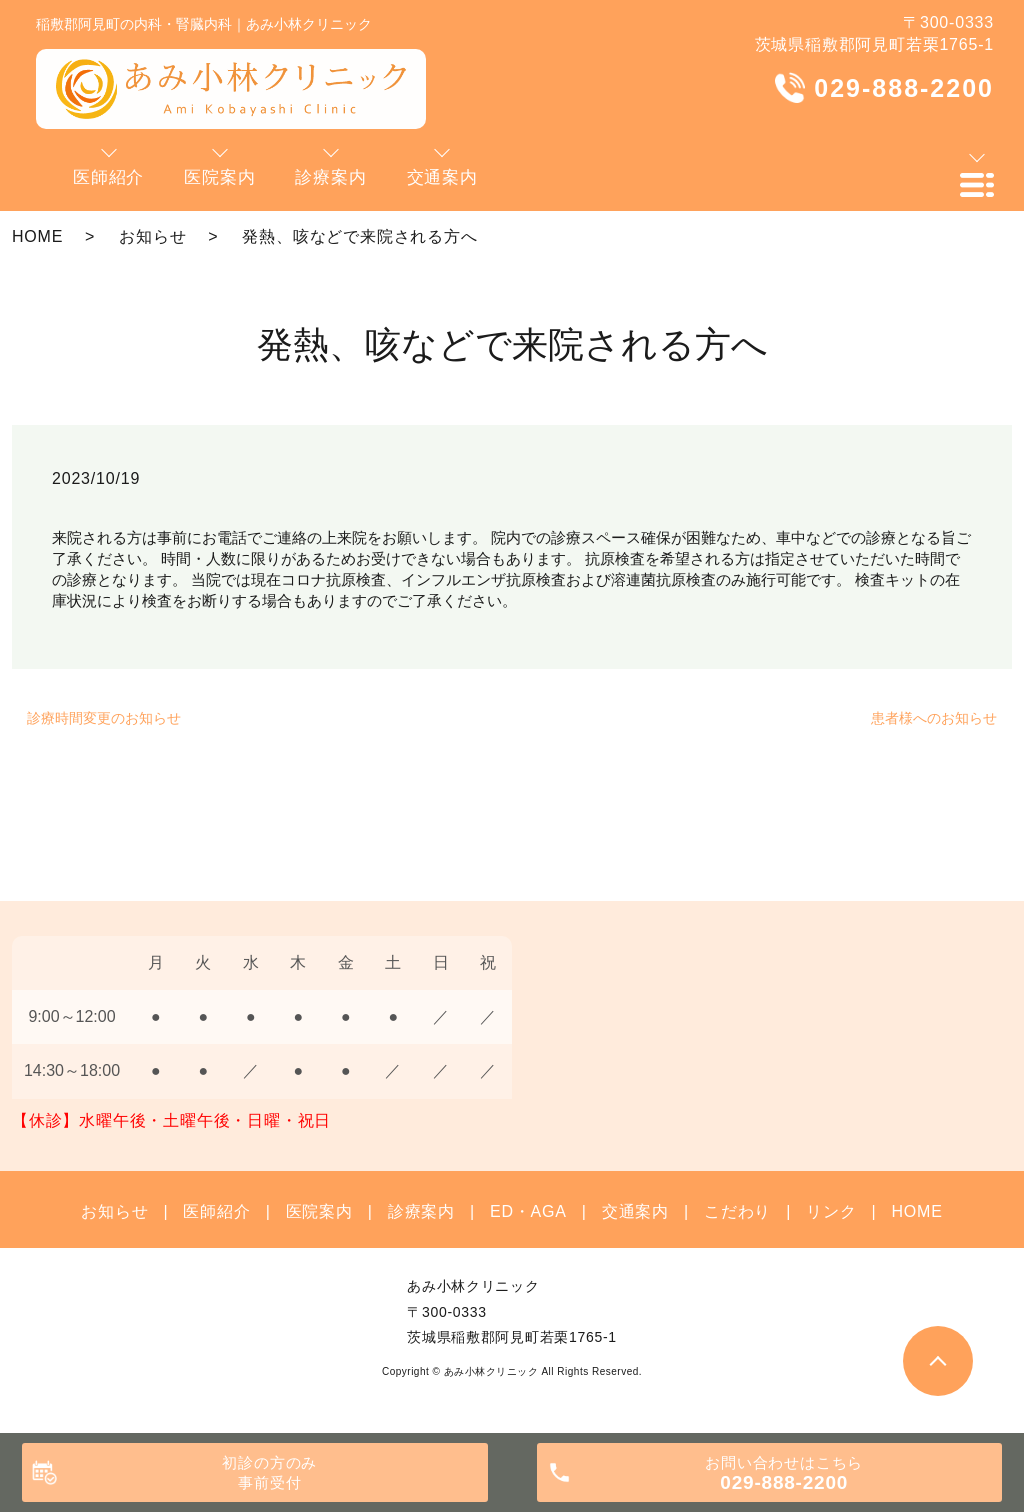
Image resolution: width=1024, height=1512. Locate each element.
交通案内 (635, 1211)
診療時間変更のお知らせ (104, 718)
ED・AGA (528, 1211)
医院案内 (319, 1211)
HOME (37, 236)
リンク (831, 1211)
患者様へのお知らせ (934, 718)
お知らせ (152, 236)
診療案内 (421, 1211)
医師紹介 (216, 1211)
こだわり (737, 1211)
